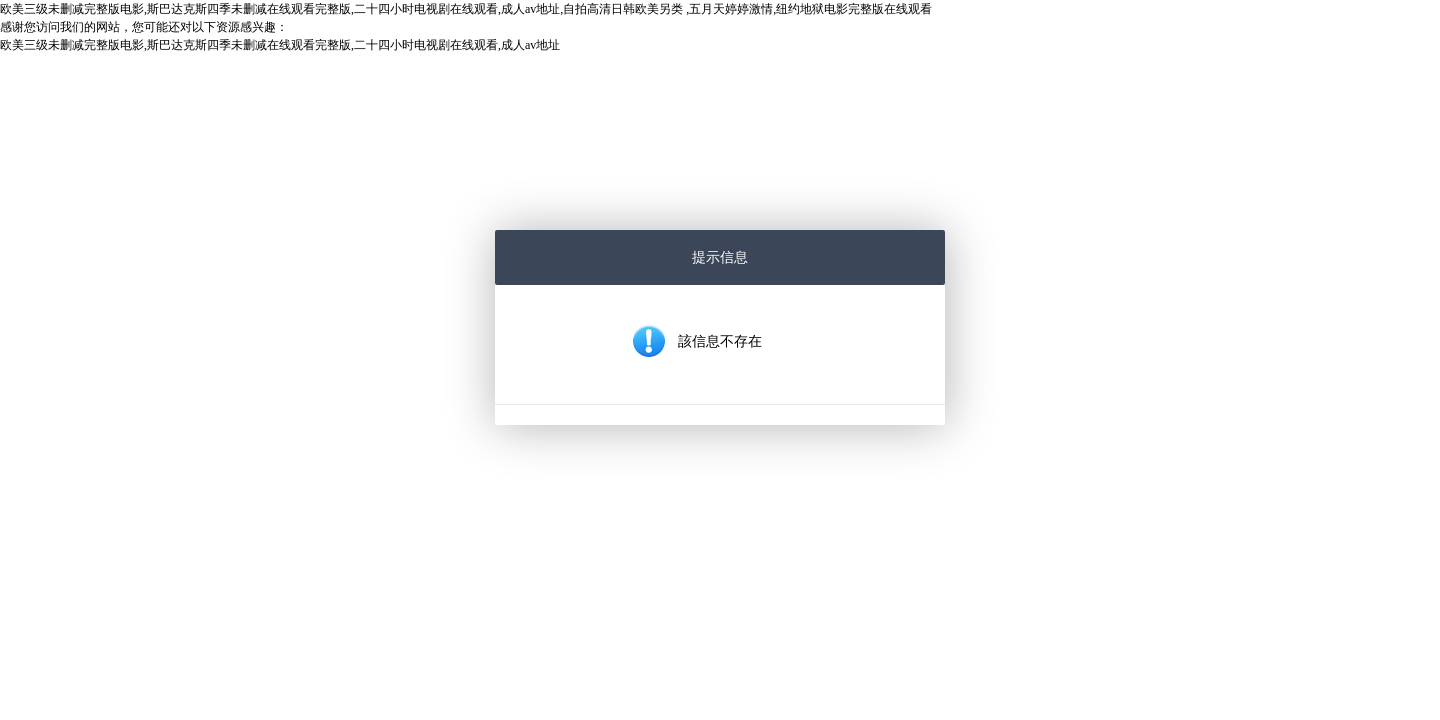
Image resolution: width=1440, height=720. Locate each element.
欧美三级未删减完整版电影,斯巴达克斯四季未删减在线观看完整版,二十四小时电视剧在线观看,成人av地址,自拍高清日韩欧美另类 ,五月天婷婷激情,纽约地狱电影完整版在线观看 (466, 9)
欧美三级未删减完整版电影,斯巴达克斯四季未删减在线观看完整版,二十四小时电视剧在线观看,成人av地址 (280, 45)
